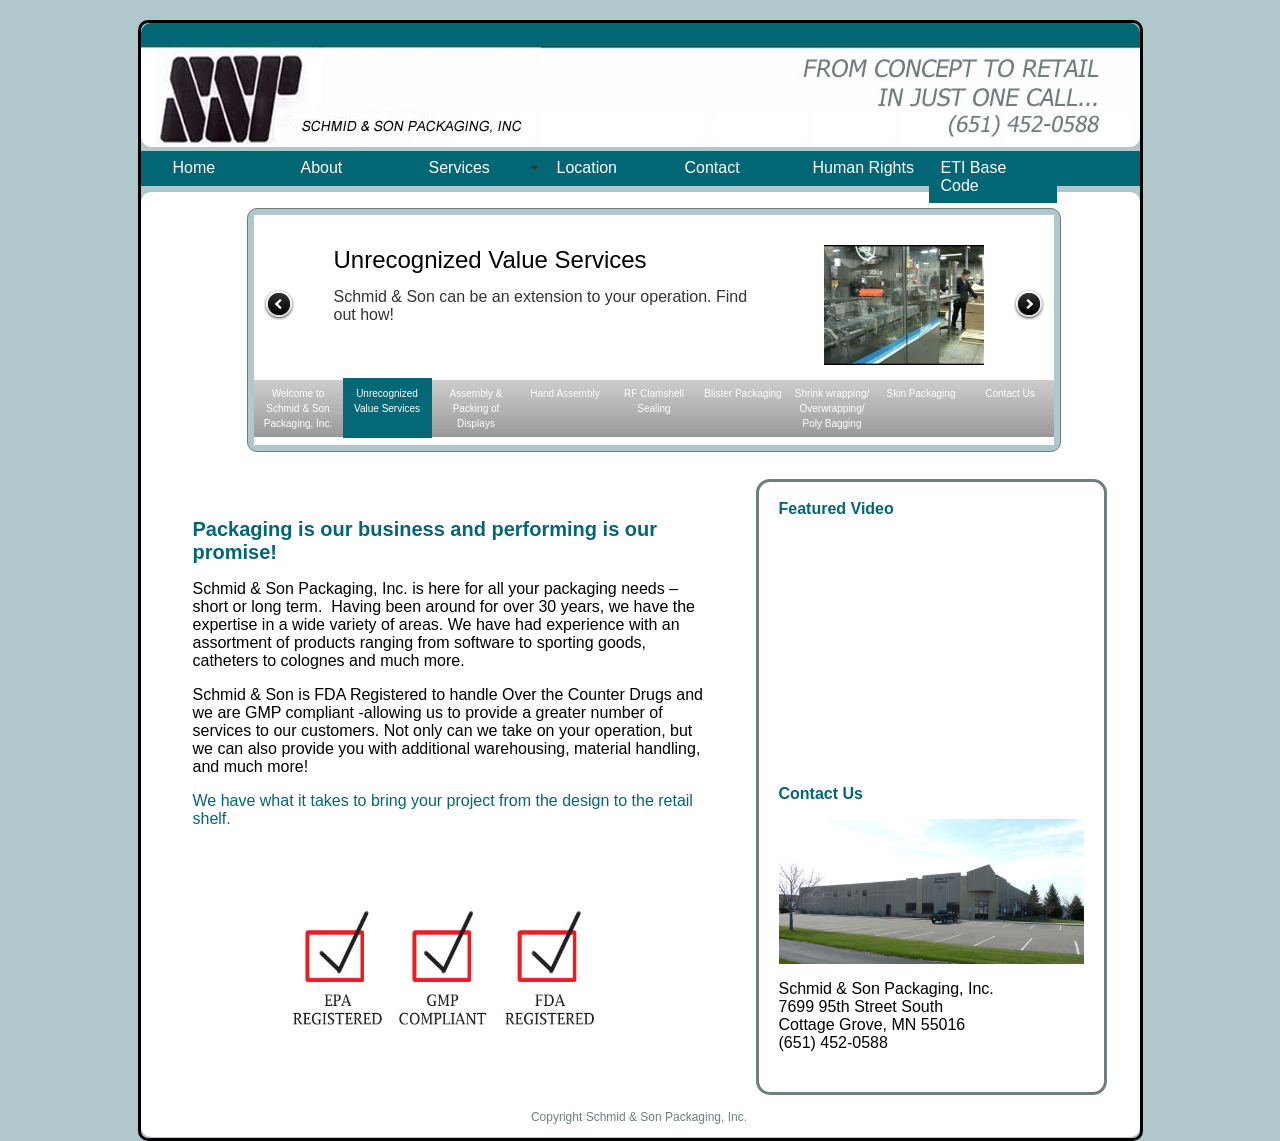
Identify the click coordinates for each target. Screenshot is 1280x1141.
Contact (712, 167)
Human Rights (863, 167)
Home (194, 167)
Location (587, 167)
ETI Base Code (974, 176)
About (322, 167)
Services (459, 167)
